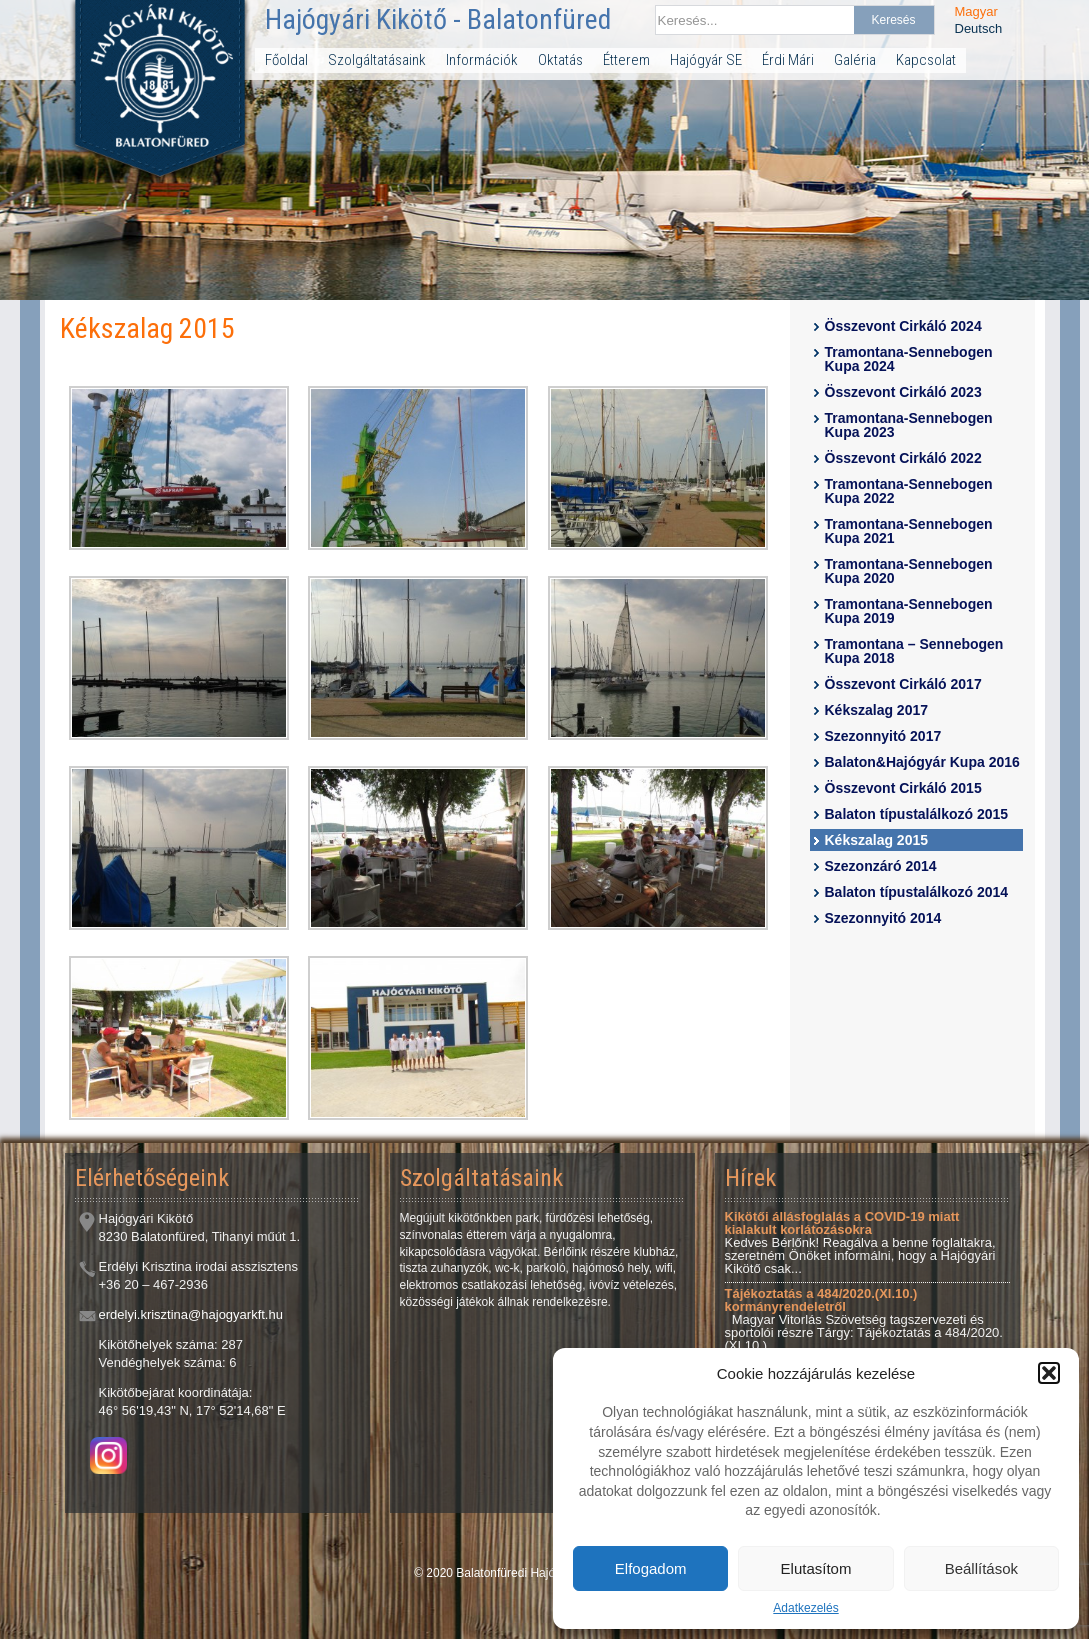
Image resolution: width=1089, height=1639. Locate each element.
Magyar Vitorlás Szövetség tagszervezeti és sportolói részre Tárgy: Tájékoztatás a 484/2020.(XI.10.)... (864, 1319)
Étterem (626, 60)
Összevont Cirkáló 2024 (903, 326)
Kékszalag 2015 (877, 840)
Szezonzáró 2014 (881, 866)
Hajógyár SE (706, 60)
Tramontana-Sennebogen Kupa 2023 (909, 425)
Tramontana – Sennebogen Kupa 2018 (914, 651)
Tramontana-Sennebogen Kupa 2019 (909, 611)
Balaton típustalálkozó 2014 (917, 892)
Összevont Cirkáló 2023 (903, 392)
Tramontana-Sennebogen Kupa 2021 (909, 531)
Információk (482, 60)
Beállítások (981, 1568)
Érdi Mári (788, 60)
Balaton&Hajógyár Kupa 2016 (922, 762)
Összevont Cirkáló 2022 (903, 458)
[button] (1049, 1373)
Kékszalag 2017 (877, 710)
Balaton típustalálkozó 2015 (917, 814)
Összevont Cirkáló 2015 (903, 788)
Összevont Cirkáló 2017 (903, 684)
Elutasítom (816, 1568)
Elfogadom (651, 1568)
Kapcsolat (926, 60)
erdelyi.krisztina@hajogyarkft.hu (191, 1314)
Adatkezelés (805, 1608)
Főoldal (286, 60)
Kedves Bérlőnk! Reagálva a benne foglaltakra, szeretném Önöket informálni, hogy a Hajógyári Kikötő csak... (860, 1242)
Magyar (976, 11)
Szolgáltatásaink (377, 60)
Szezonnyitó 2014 (883, 918)
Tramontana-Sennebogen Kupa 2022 (909, 491)
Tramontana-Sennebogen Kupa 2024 (909, 359)
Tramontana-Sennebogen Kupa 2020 (909, 571)
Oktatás (560, 60)
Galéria (855, 60)
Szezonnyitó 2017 (883, 736)
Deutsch (979, 28)
